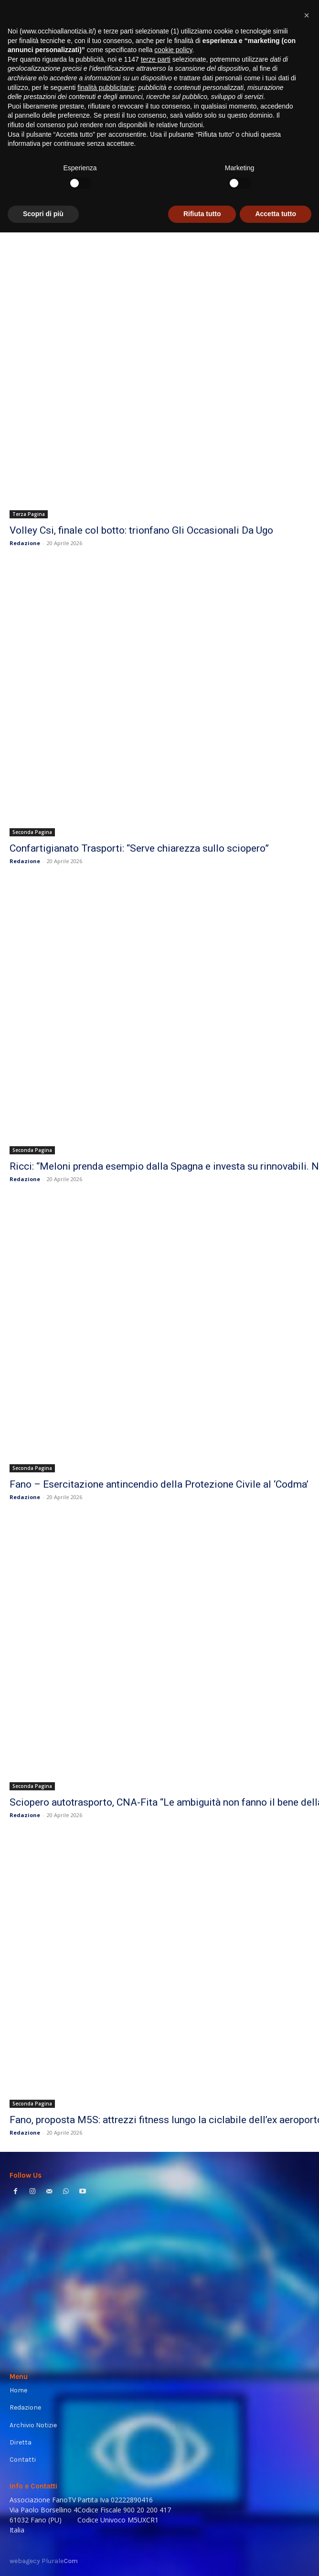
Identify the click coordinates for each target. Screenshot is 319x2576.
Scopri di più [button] (43, 2557)
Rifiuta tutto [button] (202, 2557)
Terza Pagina (28, 514)
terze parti (155, 2403)
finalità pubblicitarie (105, 2431)
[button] (306, 2359)
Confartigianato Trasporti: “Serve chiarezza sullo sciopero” (139, 848)
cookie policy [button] (173, 2393)
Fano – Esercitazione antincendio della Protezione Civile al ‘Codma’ (159, 1484)
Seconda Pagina (32, 832)
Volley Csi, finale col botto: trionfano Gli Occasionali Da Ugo (141, 530)
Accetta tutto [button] (275, 2557)
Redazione (25, 543)
